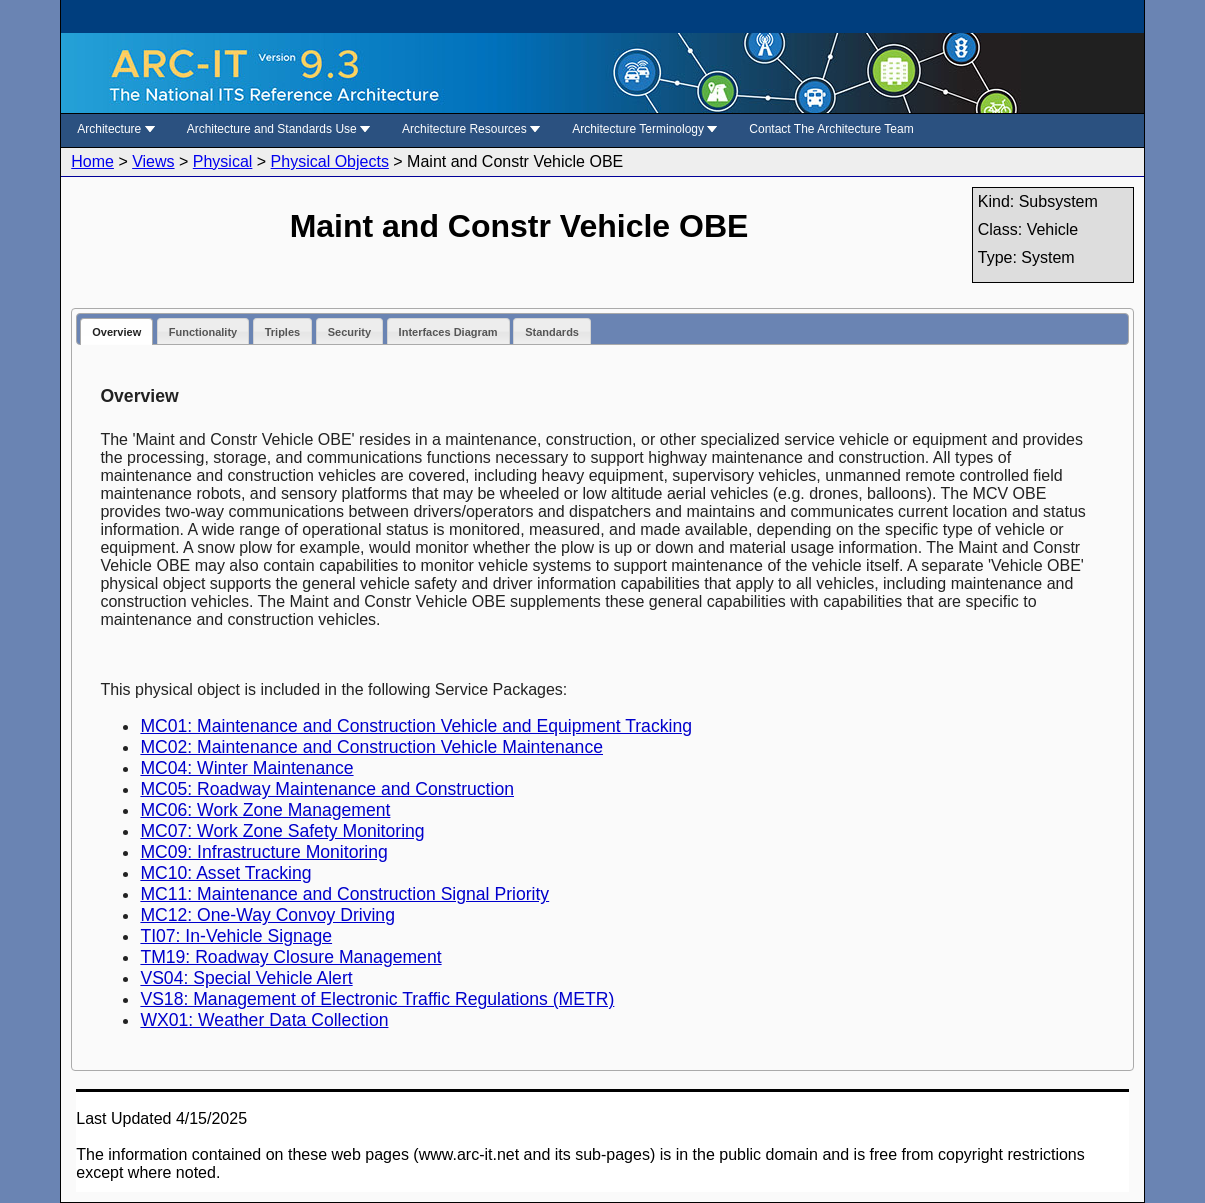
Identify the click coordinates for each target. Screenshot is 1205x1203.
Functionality (203, 332)
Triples (282, 332)
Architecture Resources (471, 129)
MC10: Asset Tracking (225, 873)
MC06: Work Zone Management (265, 810)
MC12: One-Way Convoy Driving (267, 915)
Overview (116, 332)
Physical (223, 161)
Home (92, 161)
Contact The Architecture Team (831, 129)
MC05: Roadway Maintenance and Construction (327, 789)
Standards (552, 332)
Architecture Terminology (644, 129)
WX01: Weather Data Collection (264, 1020)
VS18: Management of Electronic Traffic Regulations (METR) (377, 999)
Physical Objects (330, 161)
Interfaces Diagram (448, 332)
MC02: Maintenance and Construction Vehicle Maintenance (371, 747)
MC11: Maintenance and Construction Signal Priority (344, 894)
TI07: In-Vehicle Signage (236, 936)
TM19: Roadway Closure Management (290, 957)
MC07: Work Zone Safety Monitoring (282, 831)
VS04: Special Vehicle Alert (246, 978)
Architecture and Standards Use (278, 129)
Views (153, 161)
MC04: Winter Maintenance (246, 768)
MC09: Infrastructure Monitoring (263, 852)
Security (349, 332)
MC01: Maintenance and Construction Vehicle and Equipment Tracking (416, 726)
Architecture (115, 129)
